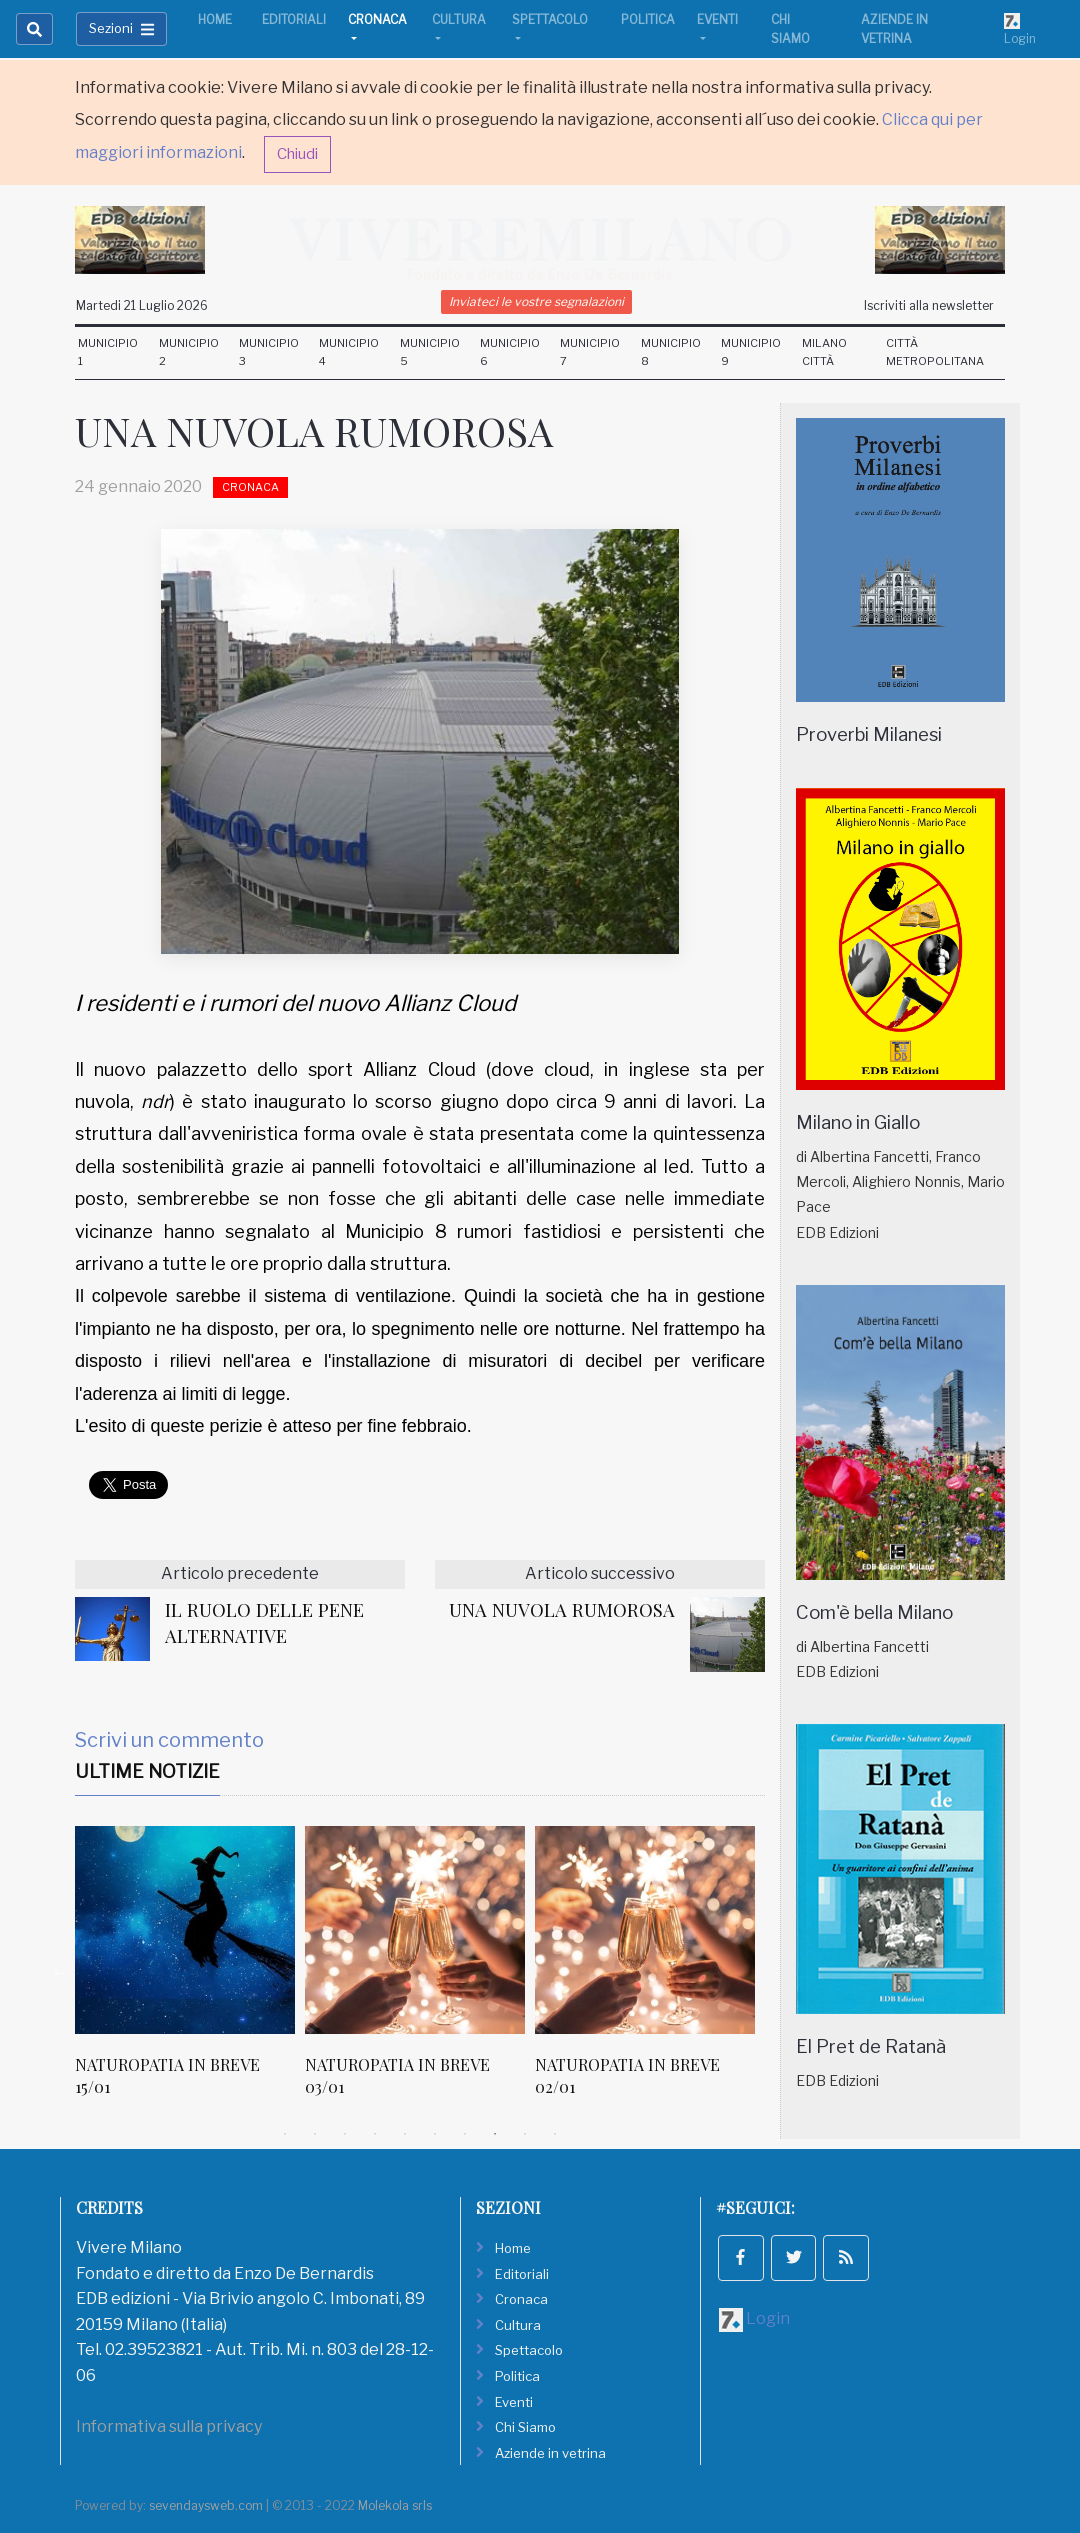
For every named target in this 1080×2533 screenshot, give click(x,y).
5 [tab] (405, 2134)
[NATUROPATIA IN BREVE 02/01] (645, 1930)
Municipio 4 (349, 352)
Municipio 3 (269, 352)
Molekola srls (395, 2505)
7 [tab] (465, 2134)
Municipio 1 (108, 352)
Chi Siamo (790, 29)
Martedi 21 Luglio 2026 (142, 305)
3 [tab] (345, 2134)
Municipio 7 (590, 352)
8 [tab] (495, 2134)
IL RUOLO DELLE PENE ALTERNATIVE (264, 1622)
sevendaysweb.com (206, 2505)
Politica (648, 19)
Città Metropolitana (935, 352)
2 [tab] (315, 2134)
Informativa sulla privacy (169, 2426)
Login (1020, 29)
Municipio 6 (510, 352)
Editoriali (294, 19)
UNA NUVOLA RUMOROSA (562, 1609)
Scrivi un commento (169, 1740)
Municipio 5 (430, 352)
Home (215, 19)
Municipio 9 (751, 352)
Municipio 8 (671, 352)
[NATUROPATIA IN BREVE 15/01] (185, 1930)
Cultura (459, 19)
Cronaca (377, 19)
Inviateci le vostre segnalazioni (536, 301)
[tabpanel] (190, 1972)
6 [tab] (435, 2134)
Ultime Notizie (147, 1771)
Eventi (717, 19)
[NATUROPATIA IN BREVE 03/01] (415, 1930)
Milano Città (824, 352)
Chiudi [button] (297, 154)
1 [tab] (285, 2134)
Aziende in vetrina (894, 29)
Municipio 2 (189, 352)
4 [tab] (375, 2134)
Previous (60, 1972)
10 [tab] (555, 2134)
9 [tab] (525, 2134)
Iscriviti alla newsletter (929, 305)
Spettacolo (550, 19)
